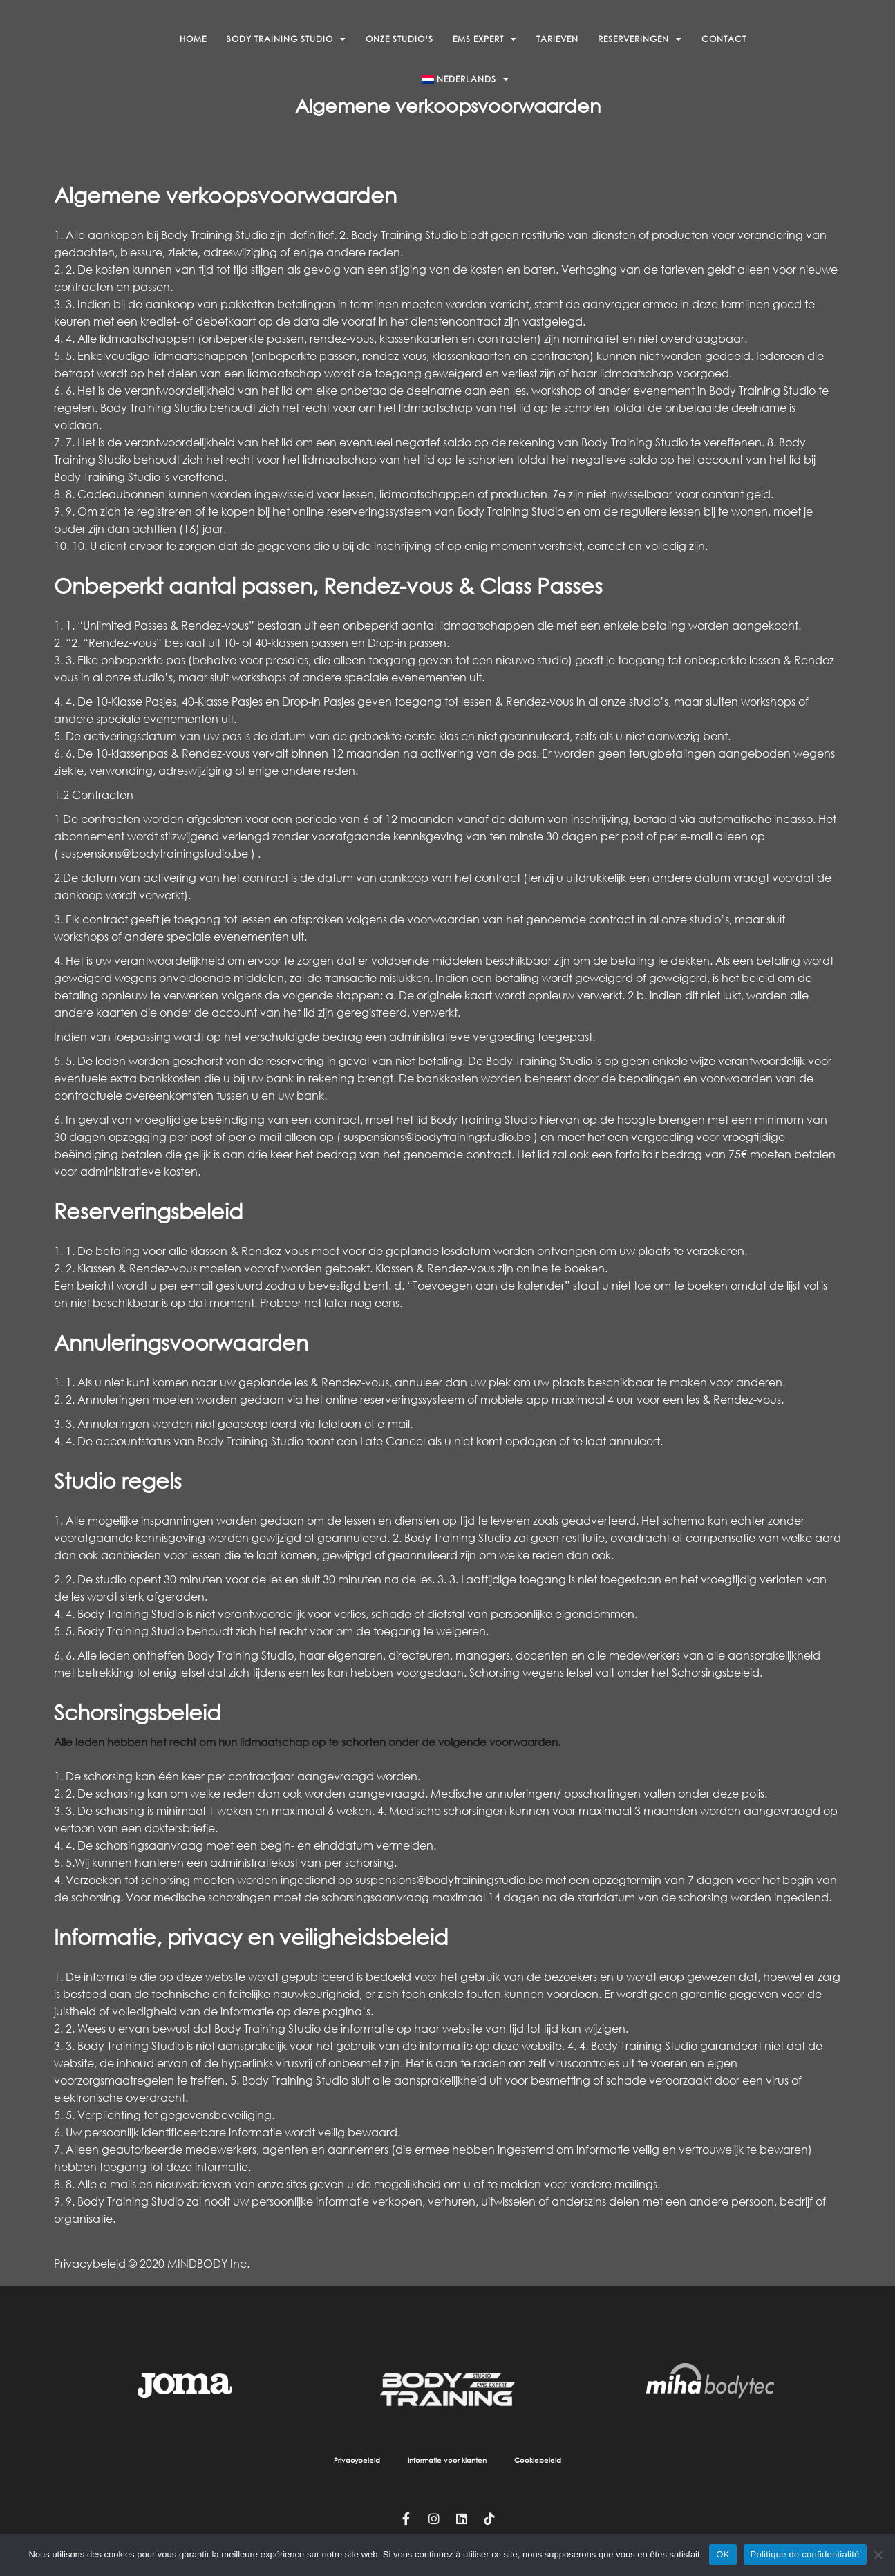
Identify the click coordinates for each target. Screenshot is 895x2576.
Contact (723, 39)
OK (722, 2554)
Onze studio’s (399, 39)
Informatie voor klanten (447, 2460)
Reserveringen (640, 39)
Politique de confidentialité (805, 2554)
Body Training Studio (286, 39)
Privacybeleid (357, 2460)
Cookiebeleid (537, 2460)
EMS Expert (485, 39)
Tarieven (557, 39)
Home (193, 39)
